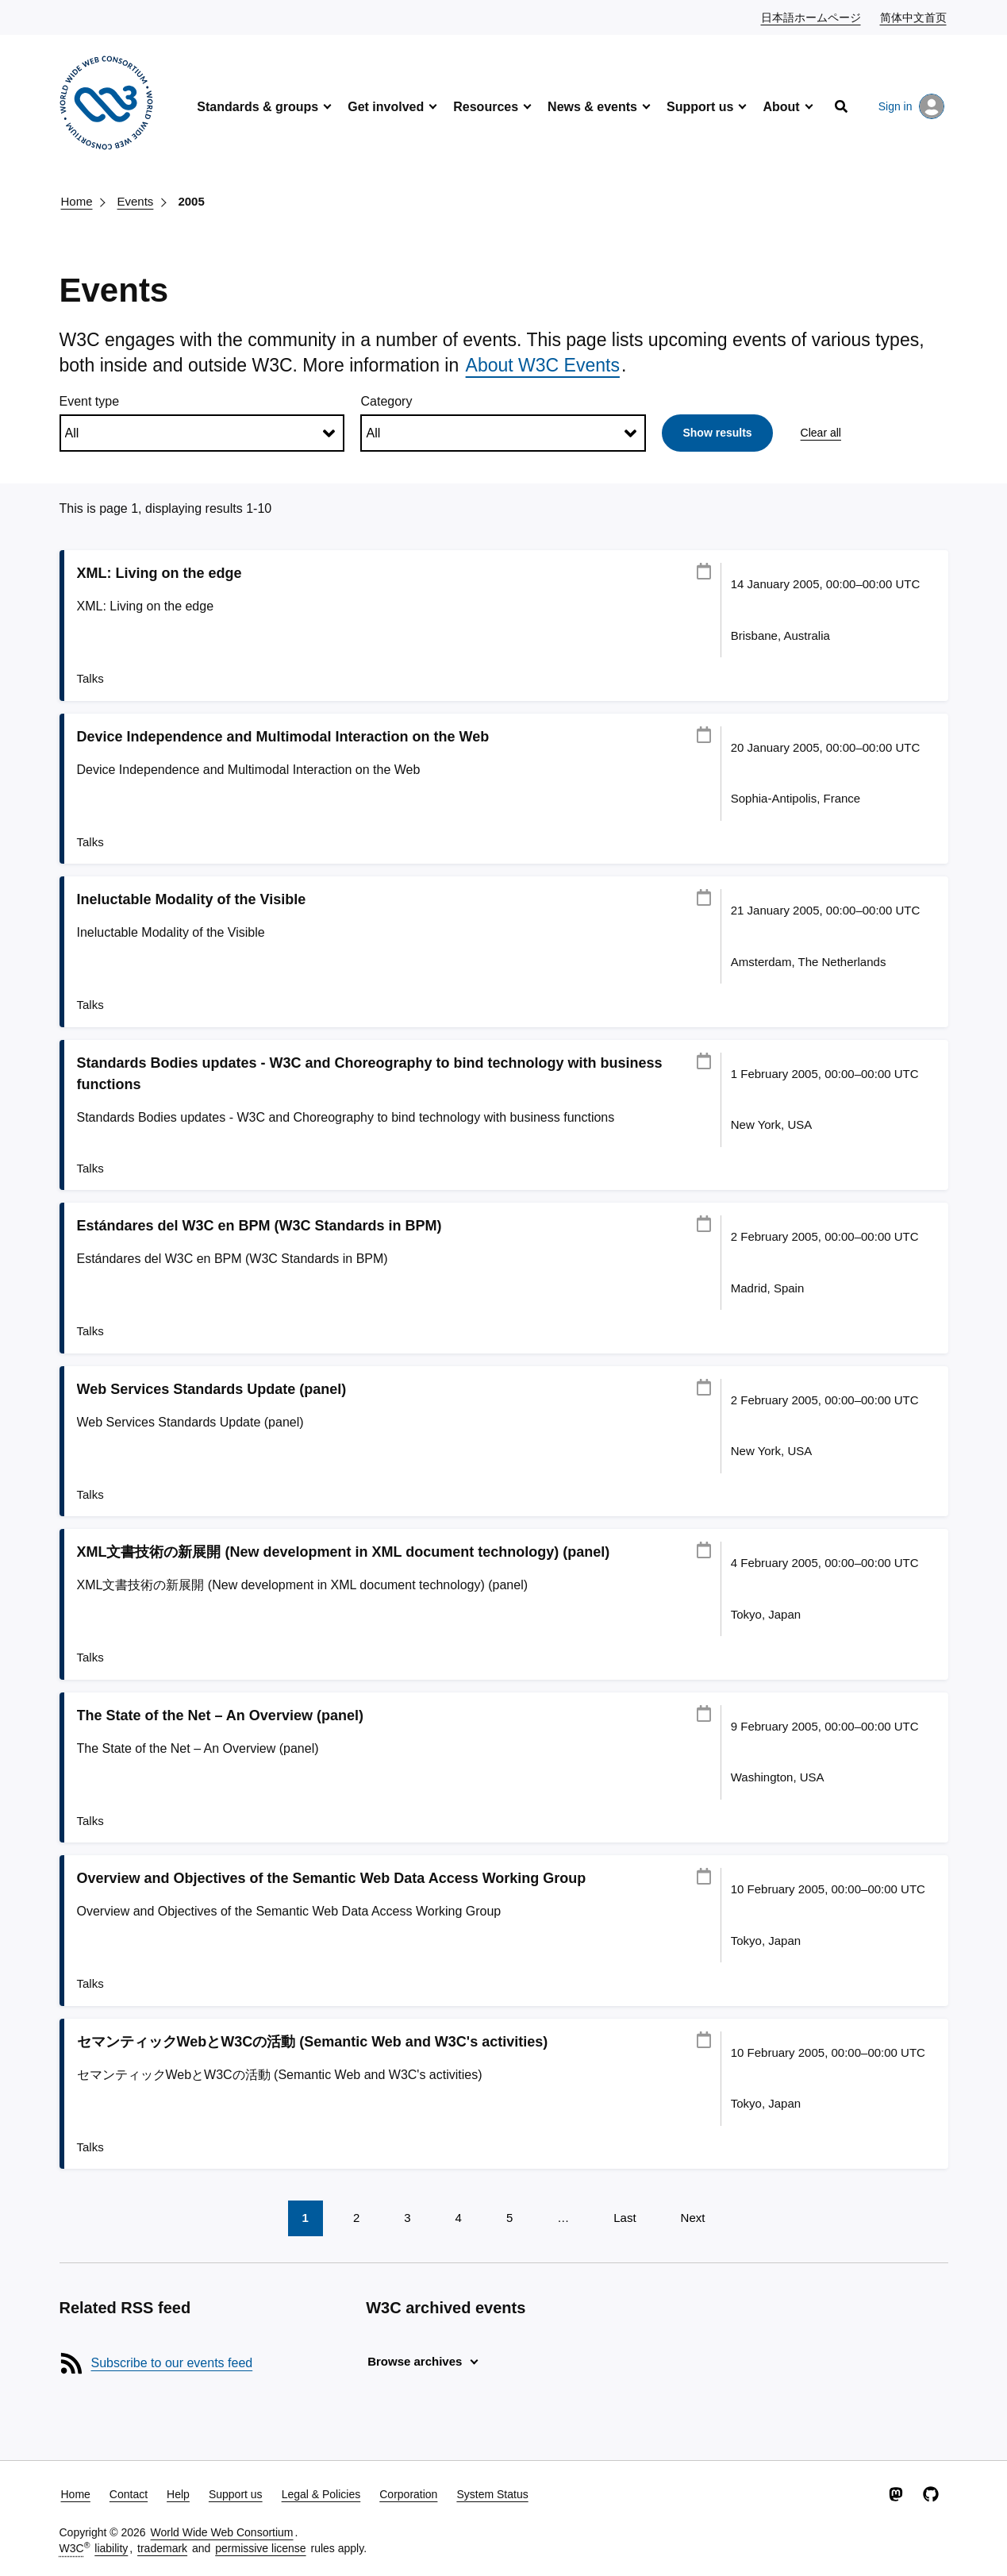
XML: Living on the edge (159, 573)
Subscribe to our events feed (172, 2363)
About (781, 107)
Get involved (386, 107)
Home (77, 201)
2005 (191, 201)
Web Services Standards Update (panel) (212, 1389)
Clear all (821, 432)
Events (135, 201)
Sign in (911, 106)
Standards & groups (257, 107)
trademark (162, 2548)
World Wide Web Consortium (222, 2532)
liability (111, 2548)
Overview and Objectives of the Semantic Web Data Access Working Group (331, 1878)
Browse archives (414, 2361)
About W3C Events (543, 365)
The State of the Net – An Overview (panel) (220, 1715)
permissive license (260, 2548)
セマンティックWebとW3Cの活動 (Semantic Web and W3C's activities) (312, 2042)
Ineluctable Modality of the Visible (191, 899)
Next (693, 2217)
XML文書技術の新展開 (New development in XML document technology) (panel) (343, 1552)
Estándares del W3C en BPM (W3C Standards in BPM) (259, 1226)
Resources (485, 107)
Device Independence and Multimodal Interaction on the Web (283, 737)
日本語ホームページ (812, 17)
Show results (716, 432)
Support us (700, 107)
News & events (592, 107)
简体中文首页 (914, 17)
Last (624, 2217)
